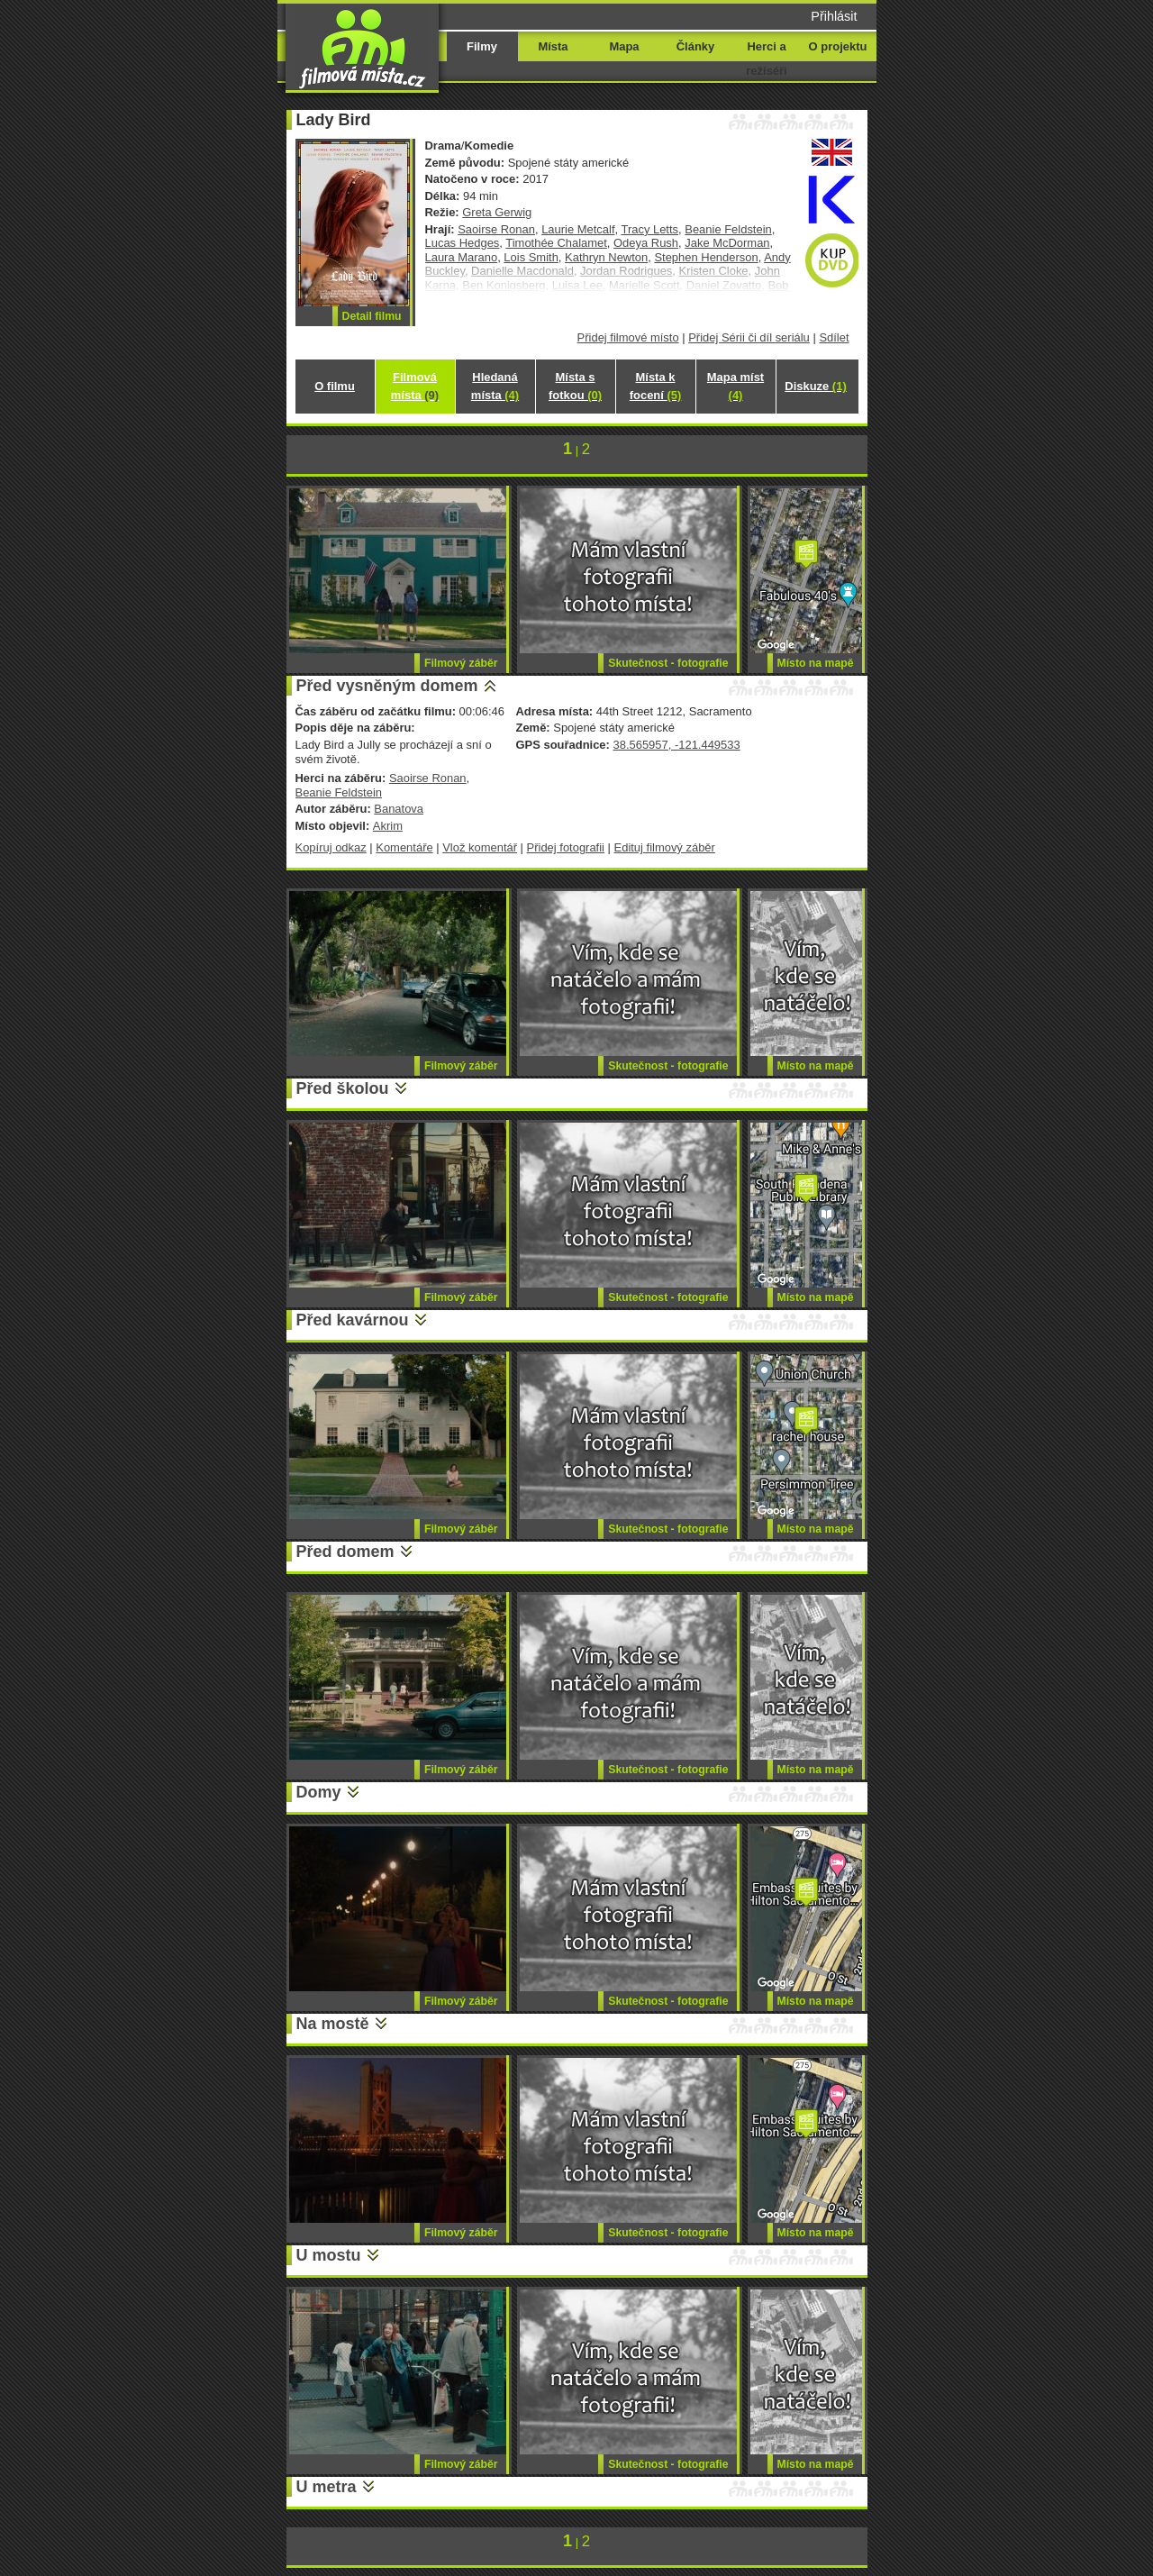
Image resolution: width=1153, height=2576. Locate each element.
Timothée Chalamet (556, 243)
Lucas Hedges (462, 243)
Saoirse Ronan (496, 229)
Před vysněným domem (387, 686)
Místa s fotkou (575, 386)
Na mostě (332, 2024)
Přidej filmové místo (628, 337)
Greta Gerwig (496, 212)
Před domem (345, 1552)
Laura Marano (461, 257)
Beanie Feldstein (728, 229)
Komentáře (404, 847)
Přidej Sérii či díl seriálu (749, 337)
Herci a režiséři (766, 58)
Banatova (398, 808)
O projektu (838, 46)
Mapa (624, 46)
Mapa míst (735, 386)
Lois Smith (531, 257)
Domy (318, 1792)
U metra (326, 2487)
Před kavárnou (352, 1320)
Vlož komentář (479, 847)
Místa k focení (656, 386)
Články (695, 46)
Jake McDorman (727, 243)
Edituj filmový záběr (664, 847)
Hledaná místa (495, 386)
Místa (552, 46)
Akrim (388, 826)
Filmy (482, 46)
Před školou (342, 1088)
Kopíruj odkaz (331, 847)
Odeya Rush (645, 243)
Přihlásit (834, 16)
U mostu (328, 2255)
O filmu (334, 386)
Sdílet (834, 337)
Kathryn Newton (606, 257)
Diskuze (815, 386)
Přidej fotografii (565, 847)
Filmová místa (415, 386)
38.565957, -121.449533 (676, 744)
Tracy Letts (649, 229)
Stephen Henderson (706, 257)
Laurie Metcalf (577, 229)
